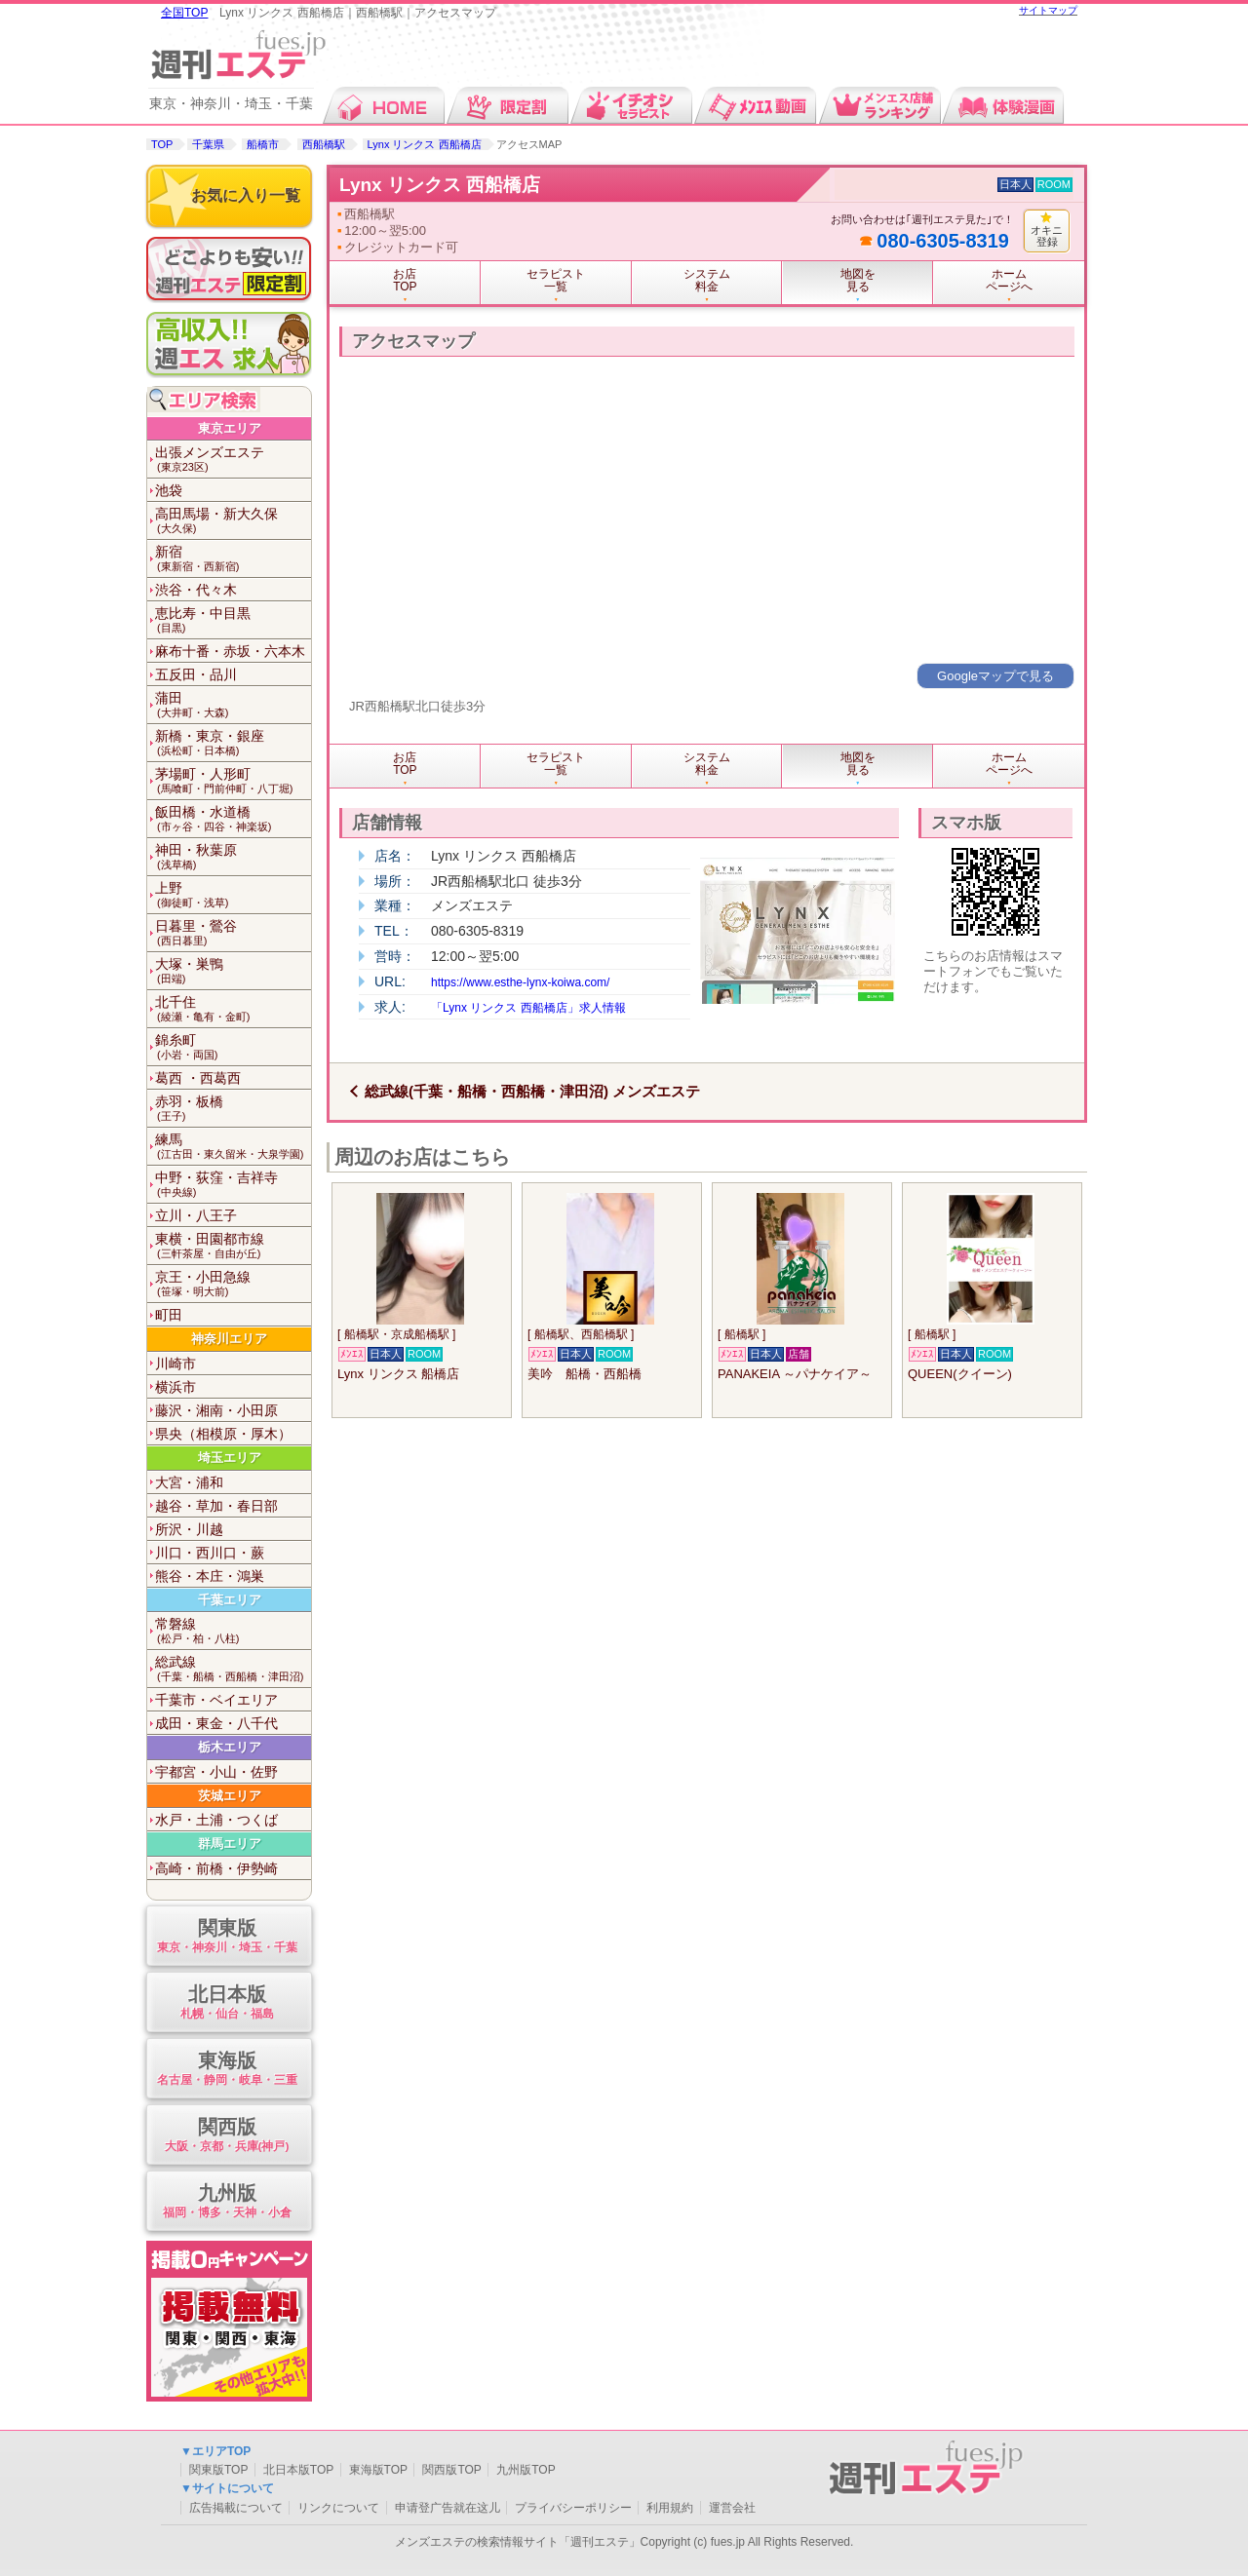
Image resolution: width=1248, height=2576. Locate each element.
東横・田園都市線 (233, 1246)
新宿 (233, 559)
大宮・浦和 (189, 1482)
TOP (162, 144)
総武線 (233, 1669)
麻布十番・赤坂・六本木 (230, 651)
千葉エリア (229, 1600)
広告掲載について (236, 2508)
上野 (233, 895)
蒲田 (233, 705)
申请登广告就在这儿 (447, 2508)
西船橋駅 (323, 144)
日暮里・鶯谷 (233, 933)
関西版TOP (451, 2470)
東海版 (226, 2070)
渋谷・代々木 (196, 589)
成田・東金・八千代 (216, 1723)
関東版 (226, 1937)
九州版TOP (525, 2470)
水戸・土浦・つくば (216, 1819)
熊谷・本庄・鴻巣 (209, 1576)
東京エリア (229, 428)
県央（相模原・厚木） (223, 1434)
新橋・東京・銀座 (233, 743)
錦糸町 (233, 1047)
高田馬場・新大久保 (233, 521)
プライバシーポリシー (573, 2508)
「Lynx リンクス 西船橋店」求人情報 (528, 1008)
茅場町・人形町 (233, 781)
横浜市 (175, 1387)
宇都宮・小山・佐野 (216, 1772)
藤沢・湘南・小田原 (216, 1410)
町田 (168, 1315)
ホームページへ (1009, 280)
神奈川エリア (229, 1338)
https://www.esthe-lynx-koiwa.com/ (520, 982)
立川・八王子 (196, 1215)
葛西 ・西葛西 (198, 1078)
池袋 (168, 490)
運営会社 (732, 2508)
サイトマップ (1048, 10)
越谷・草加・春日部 (216, 1506)
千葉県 (208, 144)
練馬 (233, 1147)
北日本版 (226, 2003)
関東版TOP (218, 2470)
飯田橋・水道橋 (233, 819)
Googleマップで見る (995, 676)
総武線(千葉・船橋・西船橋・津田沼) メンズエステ (532, 1091)
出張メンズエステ (233, 459)
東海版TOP (378, 2470)
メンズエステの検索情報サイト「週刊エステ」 (518, 2542)
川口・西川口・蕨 (209, 1552)
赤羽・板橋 (233, 1109)
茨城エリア (229, 1795)
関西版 (226, 2136)
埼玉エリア (229, 1457)
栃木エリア (229, 1747)
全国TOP (184, 12)
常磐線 (233, 1631)
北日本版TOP (298, 2470)
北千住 (233, 1009)
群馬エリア (229, 1843)
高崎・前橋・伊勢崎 (216, 1868)
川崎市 (175, 1363)
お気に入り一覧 (245, 195)
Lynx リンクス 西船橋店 (425, 144)
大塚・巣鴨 (233, 971)
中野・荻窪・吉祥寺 (233, 1185)
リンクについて (338, 2508)
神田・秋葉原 (233, 857)
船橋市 (263, 144)
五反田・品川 (196, 674)
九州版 (226, 2202)
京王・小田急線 (233, 1284)
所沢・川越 (189, 1529)
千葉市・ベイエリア (216, 1700)
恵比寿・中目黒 (233, 620)
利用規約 (669, 2508)
